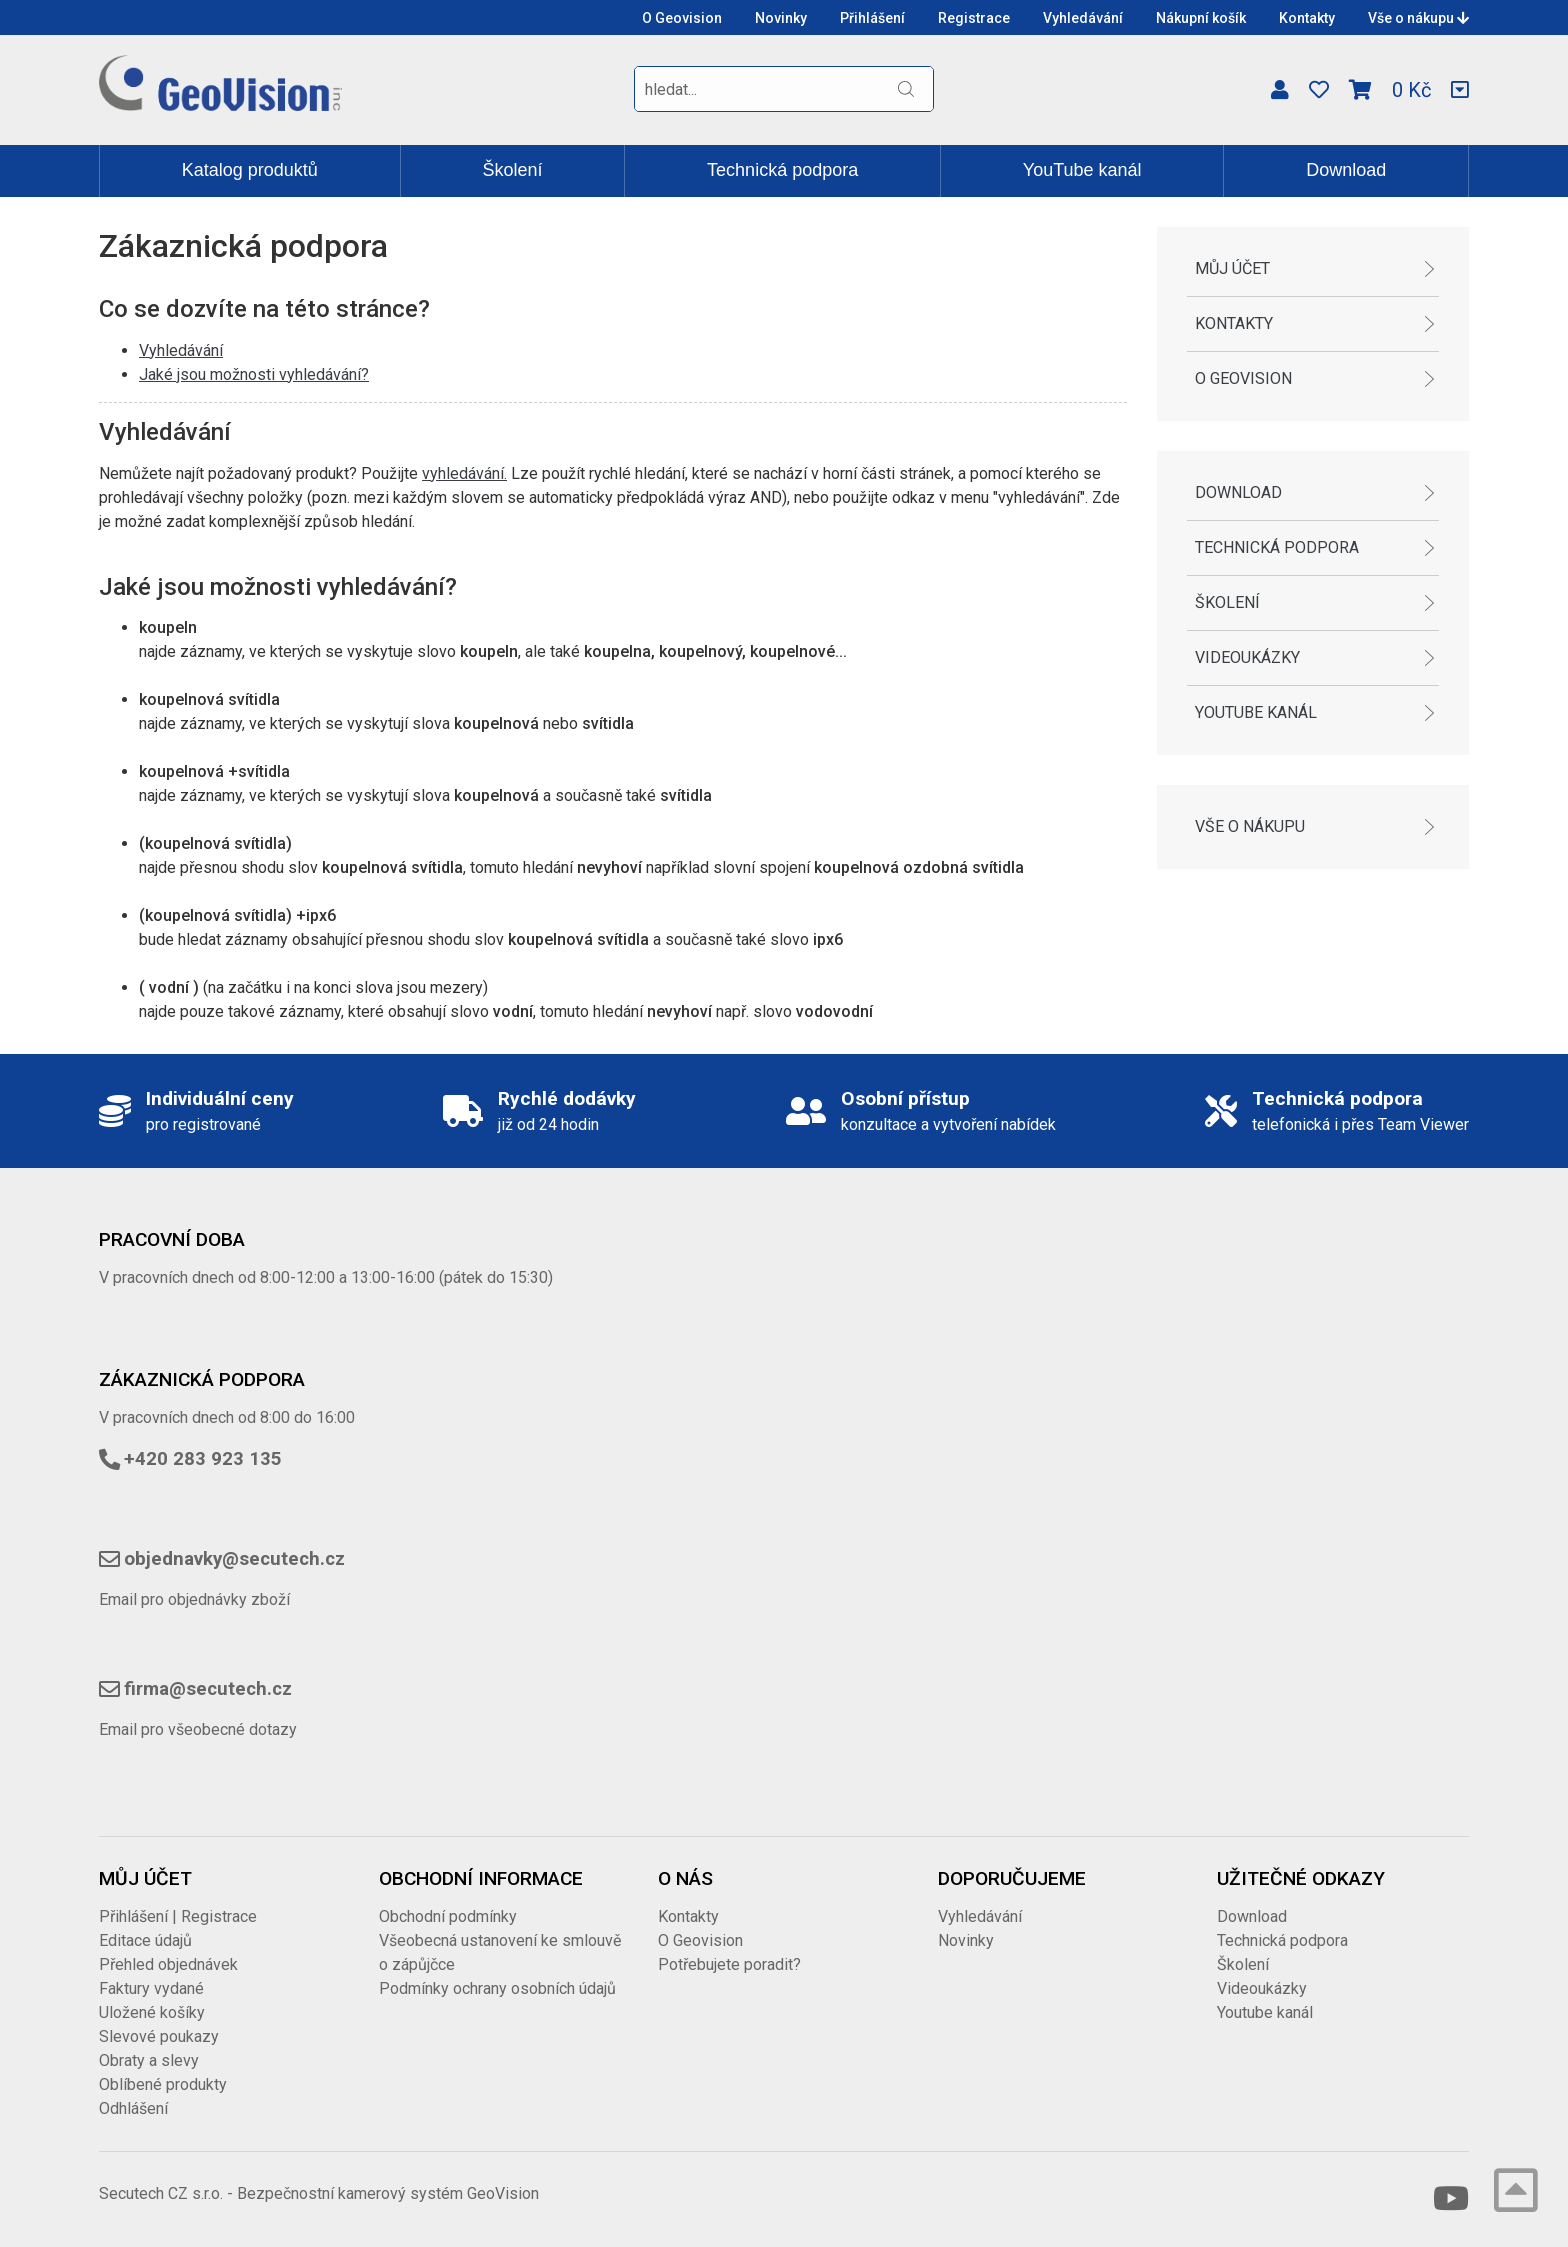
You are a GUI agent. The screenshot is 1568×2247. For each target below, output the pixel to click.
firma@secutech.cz (208, 1689)
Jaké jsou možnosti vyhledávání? (254, 374)
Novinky (781, 18)
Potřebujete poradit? (729, 1964)
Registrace (974, 18)
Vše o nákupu (1418, 18)
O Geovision (682, 18)
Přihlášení (872, 18)
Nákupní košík (1201, 18)
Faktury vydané (151, 1988)
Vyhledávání (1083, 18)
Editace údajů (145, 1940)
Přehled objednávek (168, 1964)
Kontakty (1307, 18)
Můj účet (1232, 268)
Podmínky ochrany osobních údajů (497, 1988)
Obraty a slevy (149, 2060)
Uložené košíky (152, 2012)
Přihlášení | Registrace (178, 1916)
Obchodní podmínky (448, 1916)
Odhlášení (133, 2108)
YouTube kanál (1082, 170)
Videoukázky (1247, 657)
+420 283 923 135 (203, 1459)
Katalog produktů (250, 170)
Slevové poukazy (159, 2036)
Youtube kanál (1256, 712)
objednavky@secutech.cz (234, 1559)
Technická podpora (782, 170)
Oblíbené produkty (163, 2084)
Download (1346, 170)
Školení (512, 170)
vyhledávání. (464, 473)
